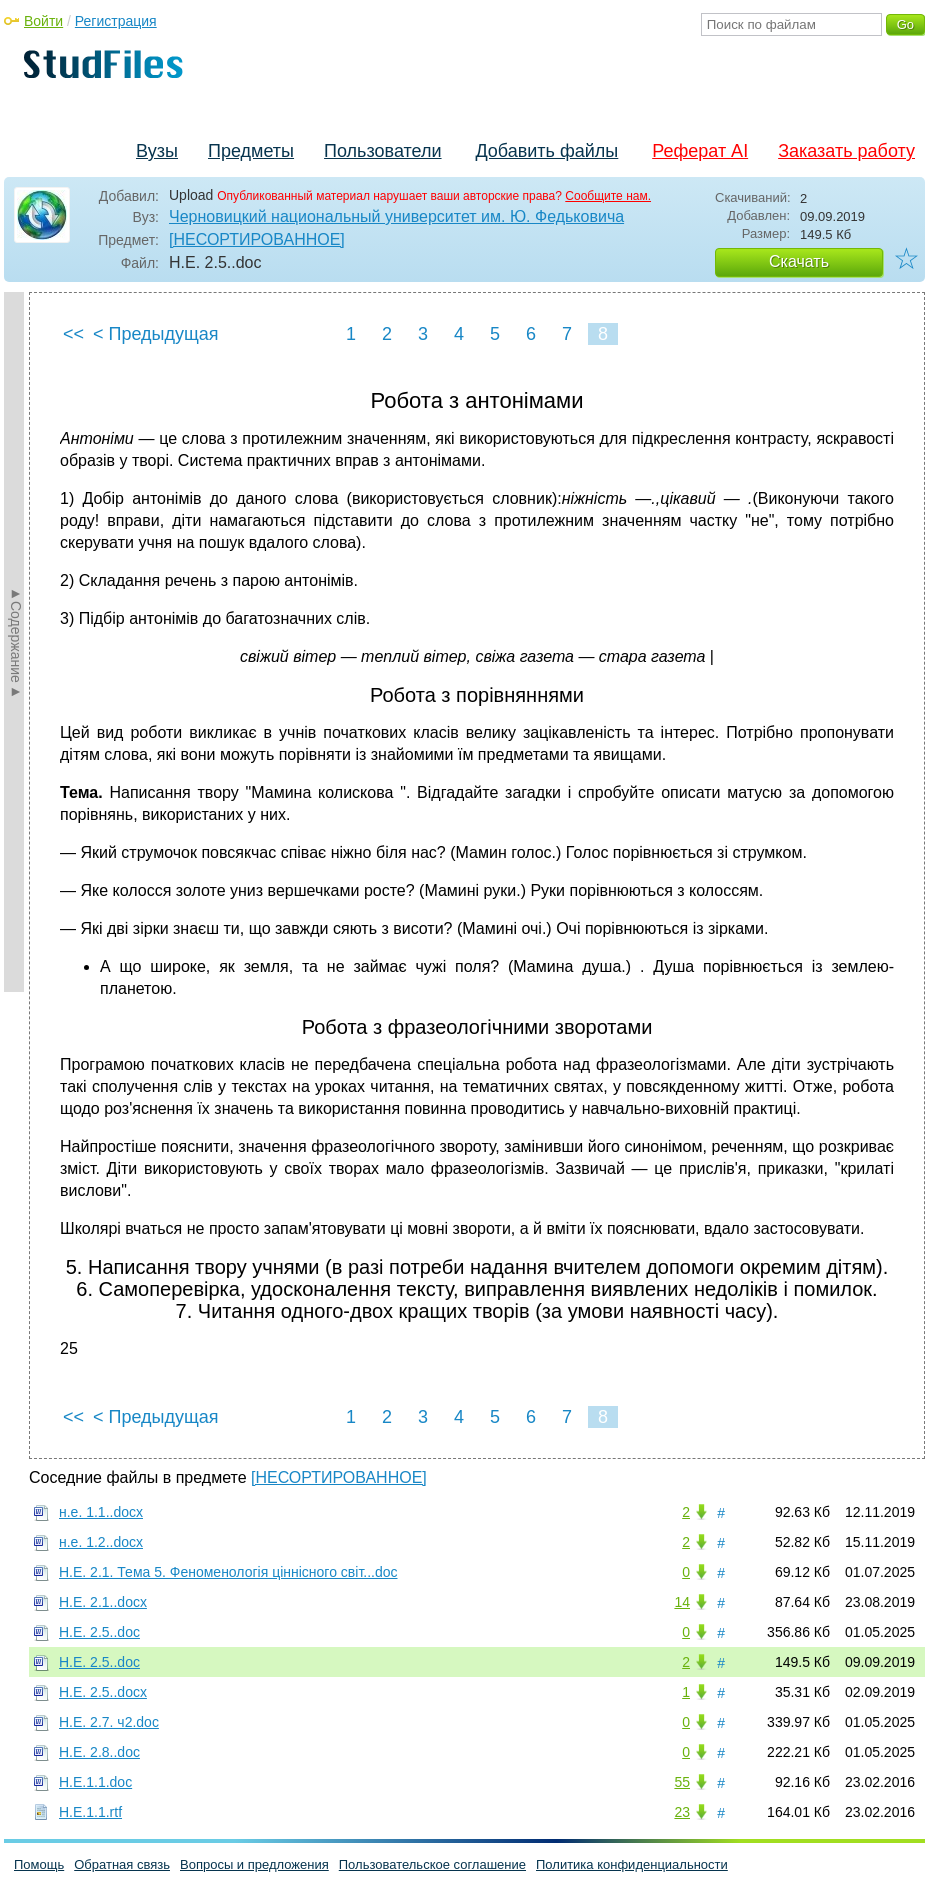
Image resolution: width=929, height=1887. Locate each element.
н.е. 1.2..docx (101, 1542)
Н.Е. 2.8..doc (99, 1752)
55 (682, 1782)
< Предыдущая (156, 334)
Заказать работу (846, 151)
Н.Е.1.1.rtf (90, 1812)
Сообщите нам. (608, 196)
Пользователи (382, 151)
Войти (43, 21)
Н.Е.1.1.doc (95, 1782)
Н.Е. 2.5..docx (103, 1692)
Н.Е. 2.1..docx (103, 1602)
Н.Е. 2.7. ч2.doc (109, 1722)
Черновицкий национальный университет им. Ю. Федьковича (396, 216)
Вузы (157, 151)
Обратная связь (122, 1864)
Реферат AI (700, 151)
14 (682, 1602)
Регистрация (116, 21)
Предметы (251, 151)
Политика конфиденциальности (632, 1864)
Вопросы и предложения (254, 1864)
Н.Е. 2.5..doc (99, 1632)
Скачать (799, 261)
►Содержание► (16, 642)
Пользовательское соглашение (432, 1864)
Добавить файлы (546, 151)
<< (73, 334)
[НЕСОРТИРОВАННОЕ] (257, 239)
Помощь (39, 1864)
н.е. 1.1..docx (101, 1512)
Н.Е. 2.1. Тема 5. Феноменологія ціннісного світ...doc (228, 1572)
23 (682, 1812)
